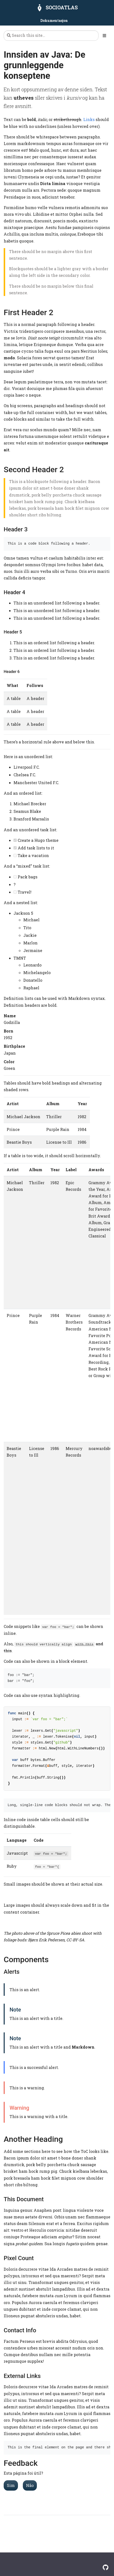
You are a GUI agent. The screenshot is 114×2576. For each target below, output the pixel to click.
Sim (11, 2485)
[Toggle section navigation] (104, 35)
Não (30, 2485)
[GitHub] (105, 2567)
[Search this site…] (51, 35)
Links (89, 119)
